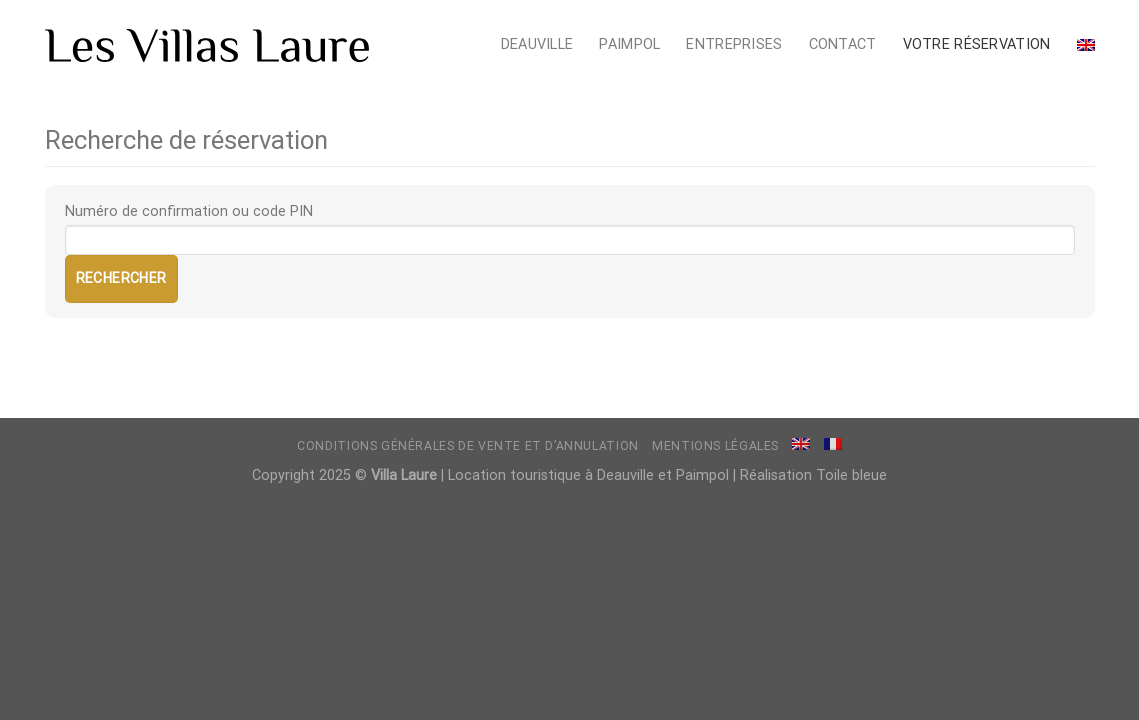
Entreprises (734, 44)
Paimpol (629, 44)
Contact (843, 44)
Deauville (537, 44)
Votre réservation (977, 44)
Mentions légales (715, 446)
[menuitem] (1086, 45)
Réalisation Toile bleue (813, 475)
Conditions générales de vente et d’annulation (468, 446)
